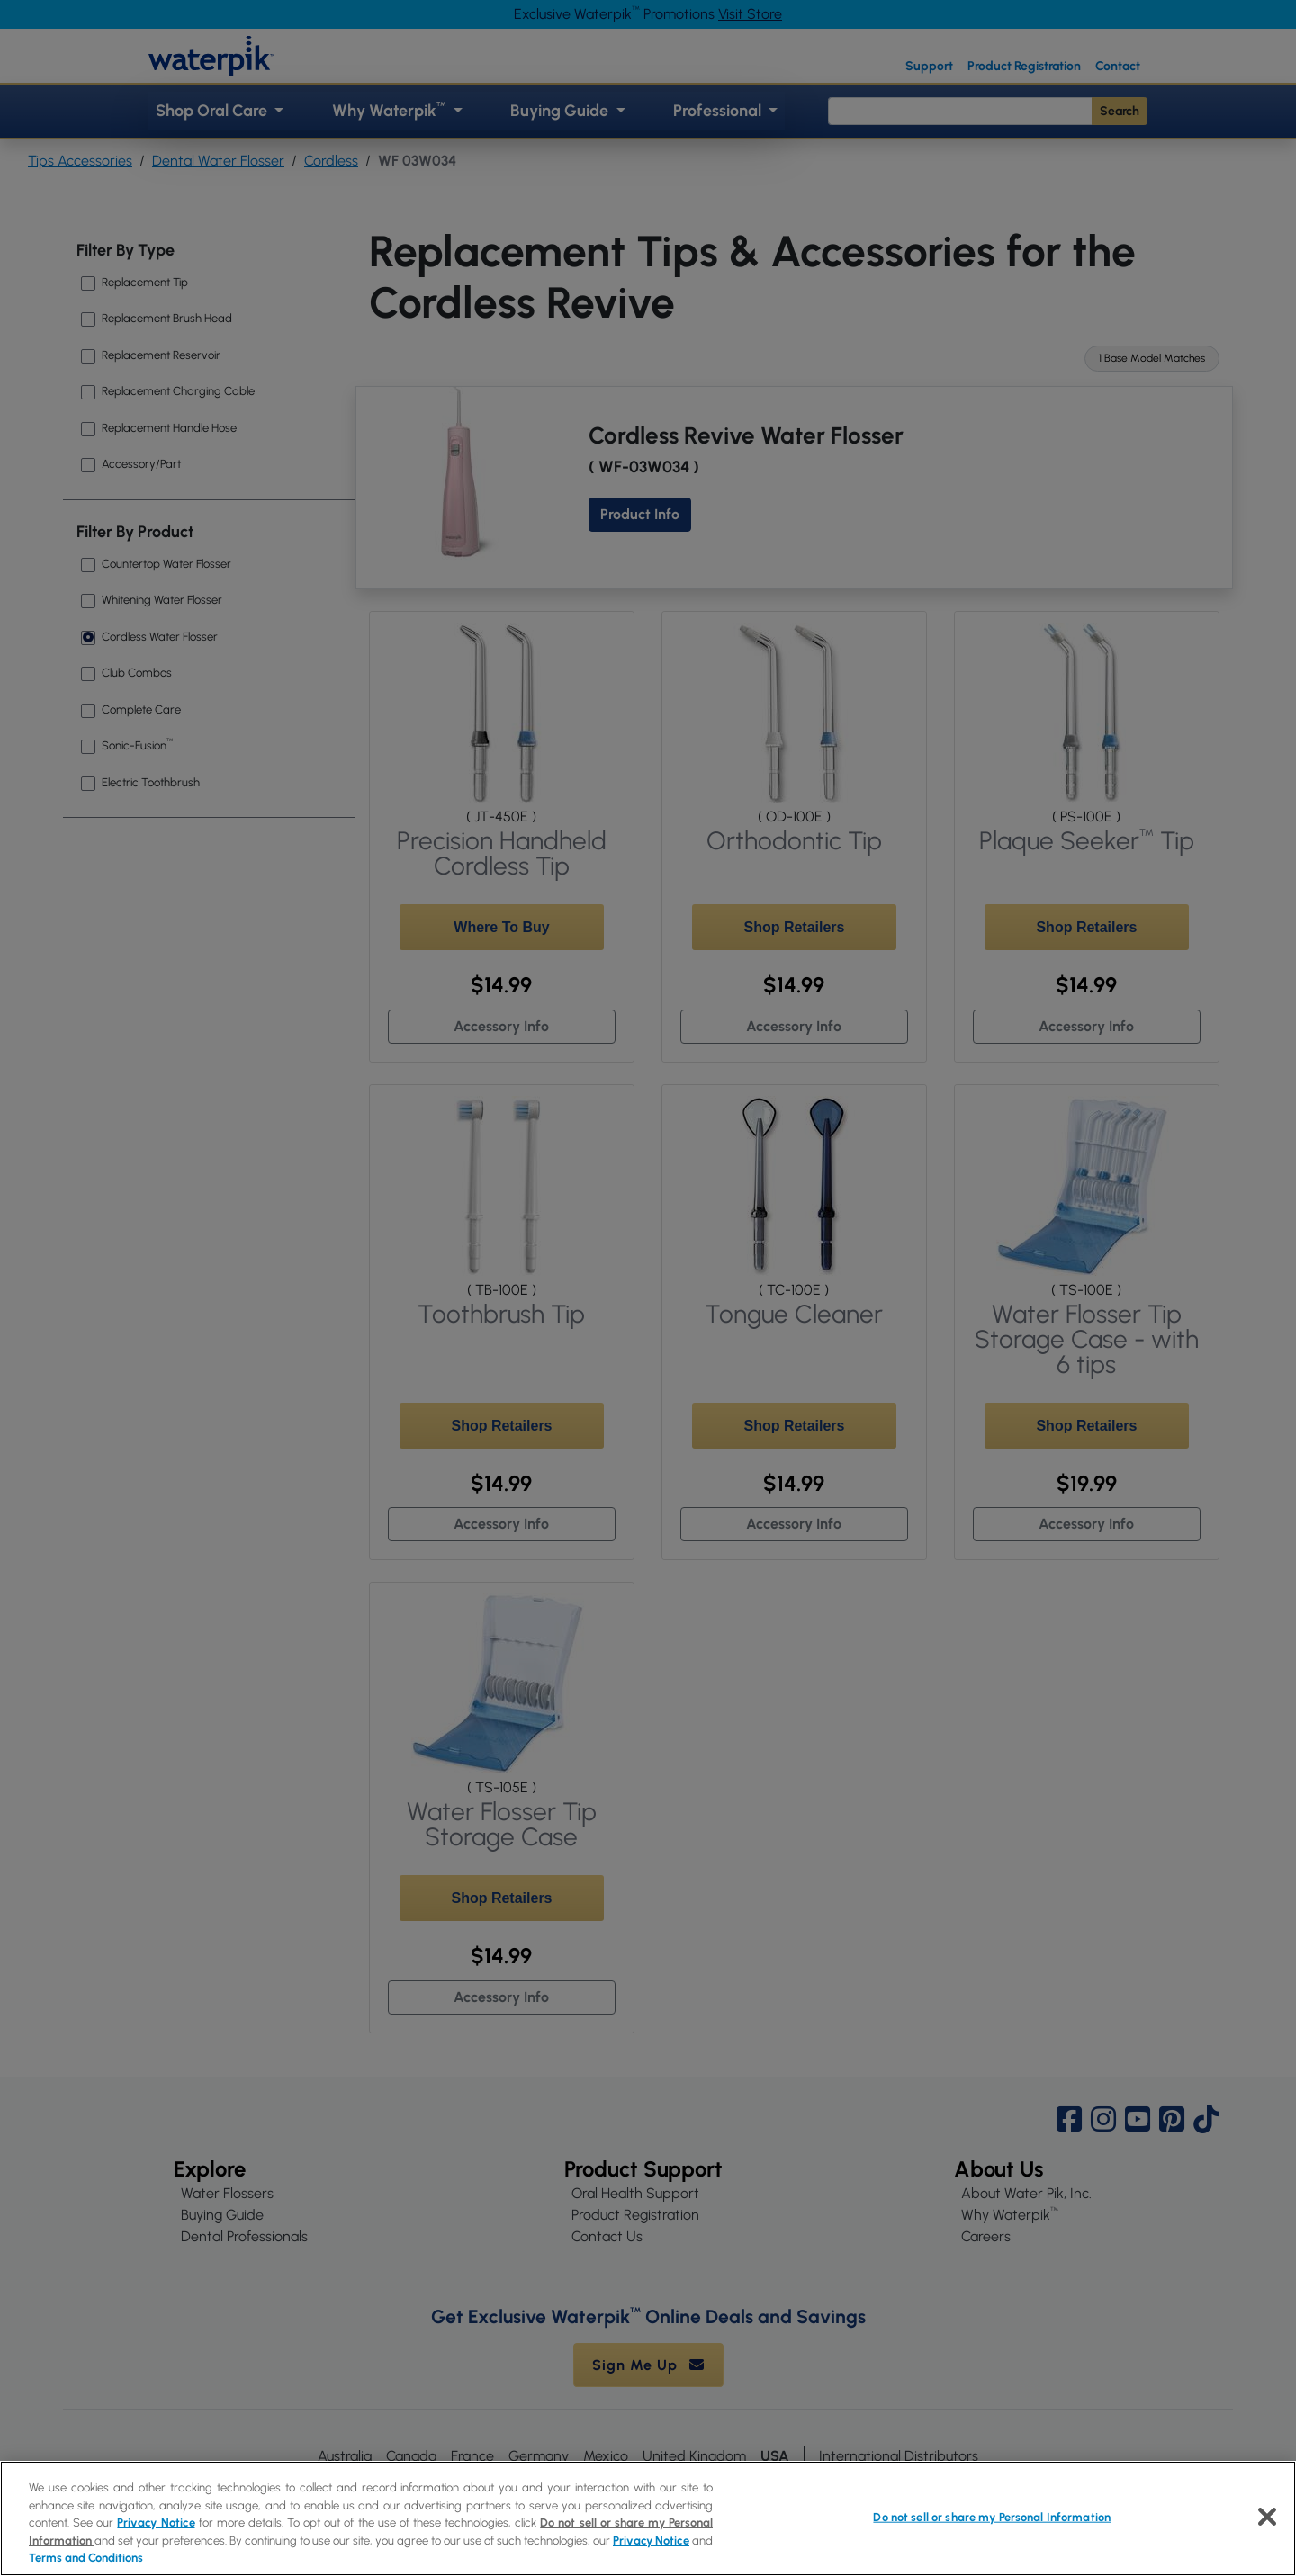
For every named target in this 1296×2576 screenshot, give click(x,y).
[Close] (1267, 2516)
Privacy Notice (155, 2522)
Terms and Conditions (86, 2557)
